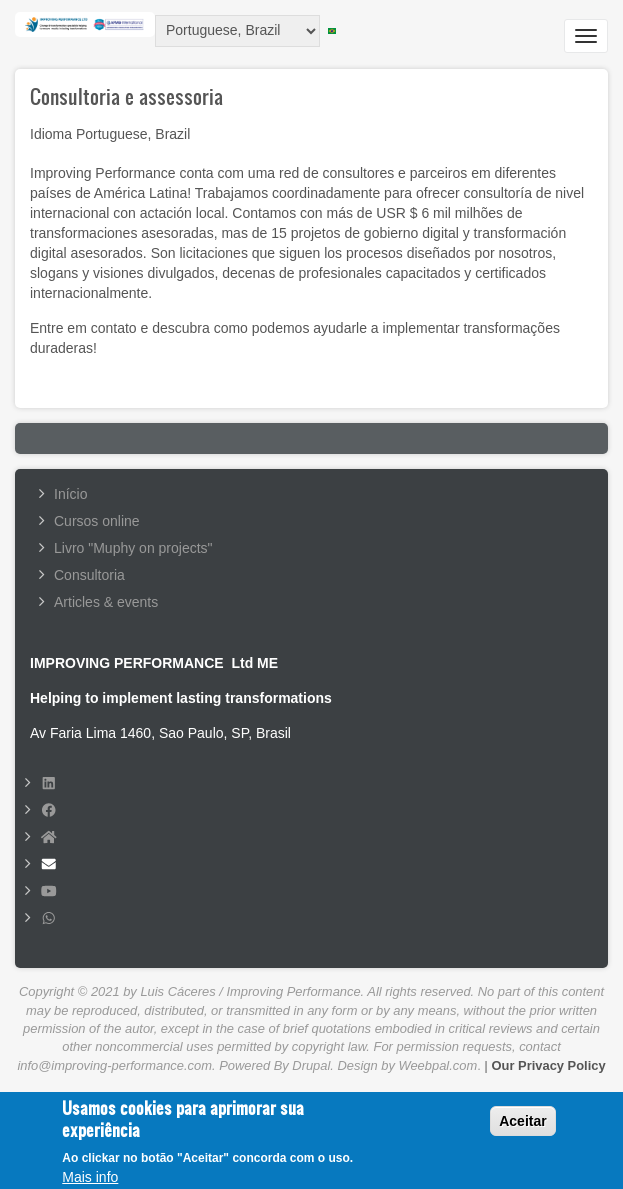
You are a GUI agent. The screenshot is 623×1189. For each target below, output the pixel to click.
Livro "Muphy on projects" (133, 548)
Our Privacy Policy (549, 1065)
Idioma (51, 134)
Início (70, 494)
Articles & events (106, 602)
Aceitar (522, 1128)
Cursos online (97, 521)
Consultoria (89, 575)
